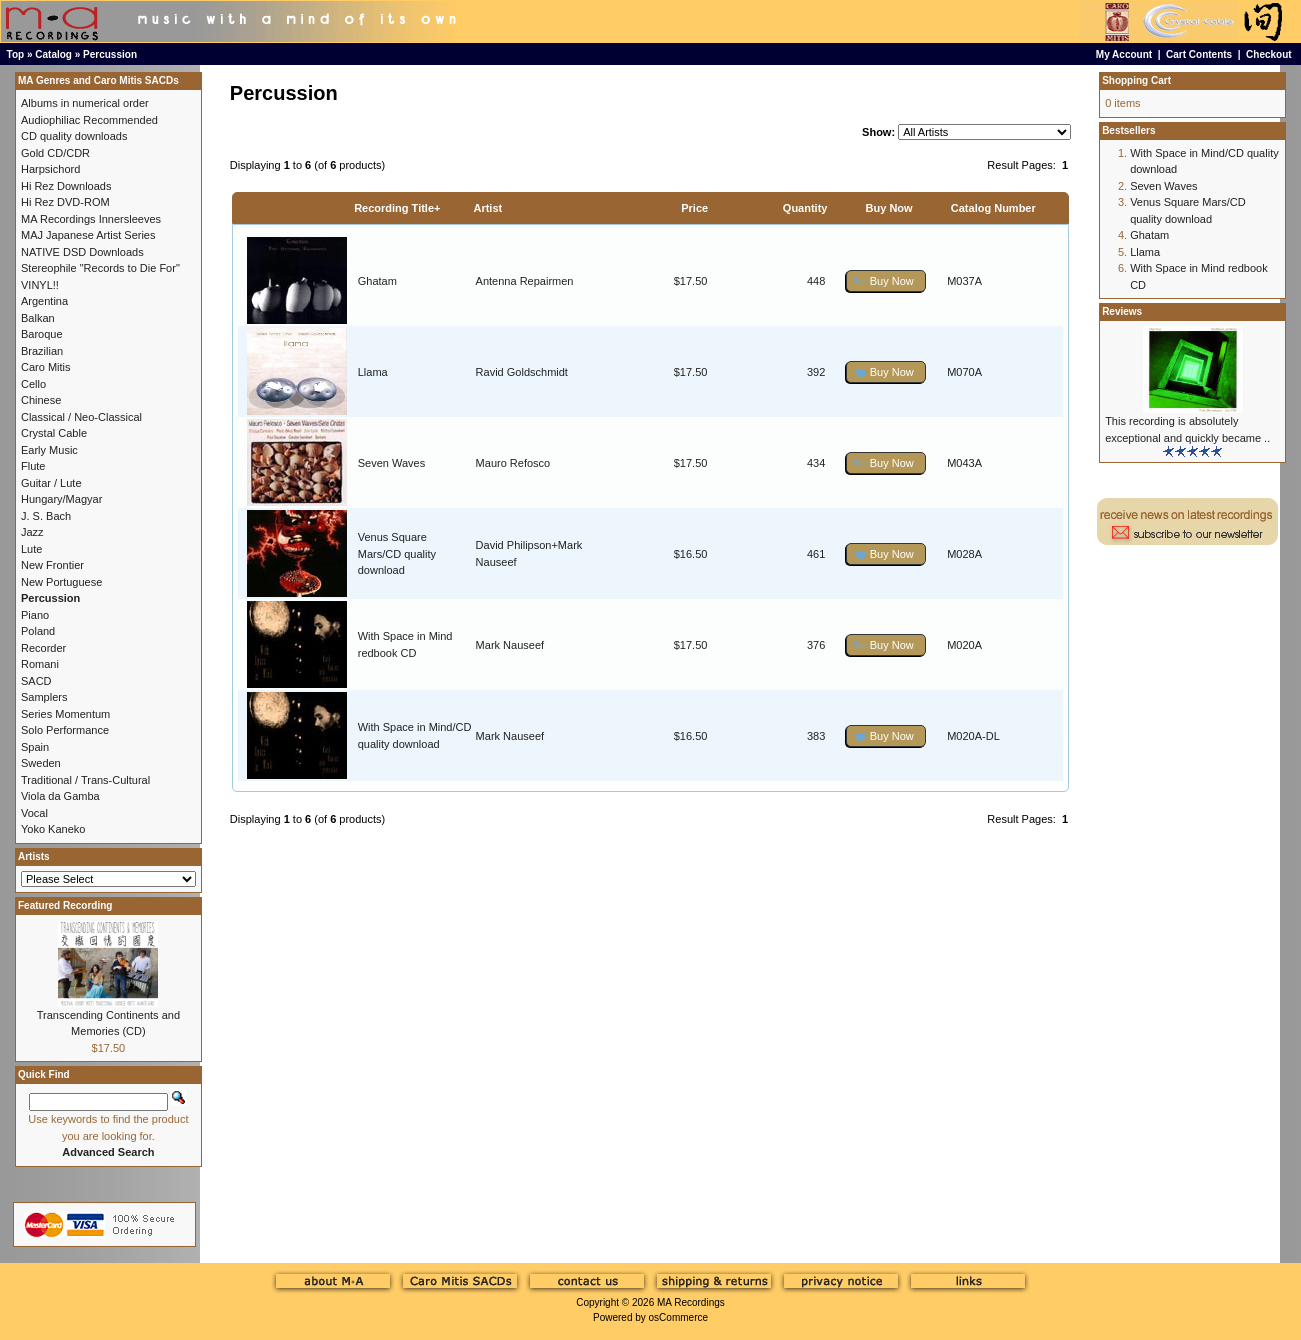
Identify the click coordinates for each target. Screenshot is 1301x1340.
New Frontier (52, 565)
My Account (1124, 54)
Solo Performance (65, 730)
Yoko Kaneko (53, 829)
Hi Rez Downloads (66, 186)
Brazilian (42, 351)
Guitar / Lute (51, 483)
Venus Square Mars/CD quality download (397, 553)
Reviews (1122, 311)
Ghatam (377, 281)
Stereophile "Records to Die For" (100, 268)
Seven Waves (391, 463)
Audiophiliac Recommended (89, 120)
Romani (40, 664)
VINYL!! (40, 285)
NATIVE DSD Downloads (82, 252)
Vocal (34, 813)
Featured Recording (65, 905)
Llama (373, 372)
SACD (36, 681)
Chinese (41, 400)
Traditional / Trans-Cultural (85, 780)
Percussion (110, 54)
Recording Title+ (397, 208)
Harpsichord (50, 169)
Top (16, 54)
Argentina (44, 301)
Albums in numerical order (85, 103)
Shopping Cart (1136, 80)
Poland (38, 631)
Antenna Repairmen (525, 281)
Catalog (53, 54)
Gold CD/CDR (55, 153)
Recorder (43, 648)
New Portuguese (61, 582)
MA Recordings (691, 1302)
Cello (33, 384)
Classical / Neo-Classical (81, 417)
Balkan (38, 318)
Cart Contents (1199, 54)
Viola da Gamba (60, 796)
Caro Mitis (46, 367)
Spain (35, 747)
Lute (31, 549)
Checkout (1269, 54)
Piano (35, 615)
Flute (33, 466)
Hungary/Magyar (61, 499)
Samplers (44, 697)
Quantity (805, 208)
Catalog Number (993, 208)
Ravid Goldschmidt (522, 372)
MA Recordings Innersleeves (91, 219)
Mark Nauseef (510, 645)
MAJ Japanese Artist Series (88, 235)
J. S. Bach (46, 516)
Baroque (42, 334)
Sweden (41, 763)
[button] (886, 281)
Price (694, 208)
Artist (487, 208)
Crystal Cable (54, 433)
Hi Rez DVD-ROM (65, 202)
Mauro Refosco (513, 463)
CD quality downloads (74, 136)
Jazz (32, 532)
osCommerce (678, 1317)
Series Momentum (65, 714)
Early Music (49, 450)
